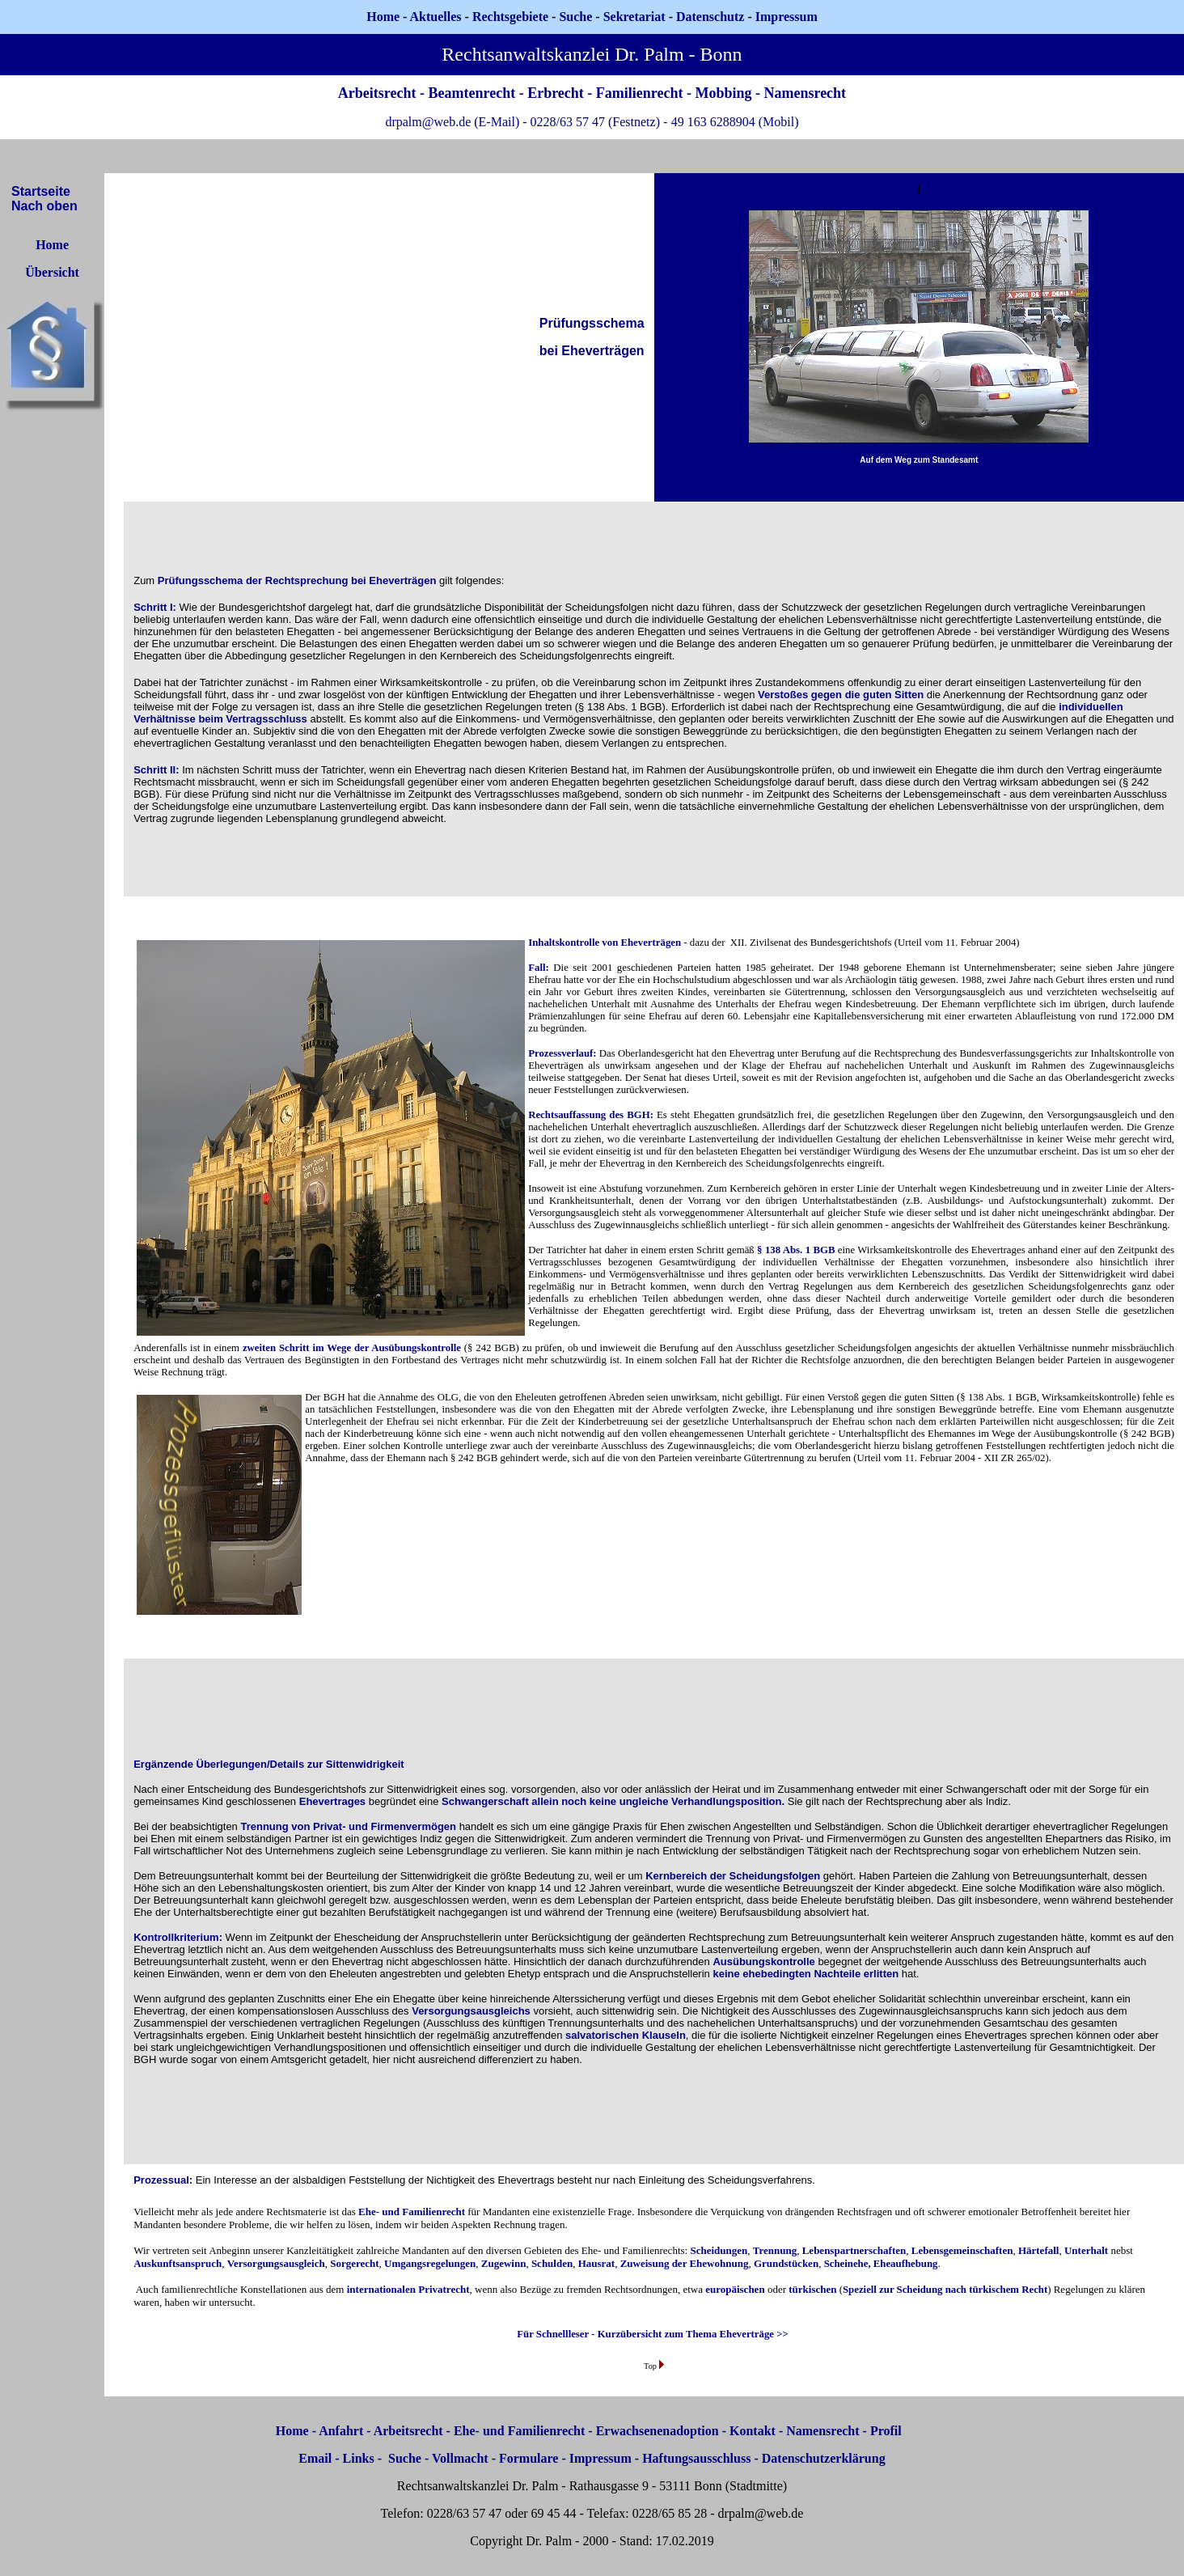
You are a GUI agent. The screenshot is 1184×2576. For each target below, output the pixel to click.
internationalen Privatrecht (408, 2289)
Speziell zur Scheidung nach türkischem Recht (945, 2289)
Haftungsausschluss (696, 2458)
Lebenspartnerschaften (854, 2250)
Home (383, 16)
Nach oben (44, 206)
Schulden (552, 2263)
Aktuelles (436, 16)
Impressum (600, 2458)
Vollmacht (460, 2458)
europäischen (734, 2289)
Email (315, 2458)
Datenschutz (710, 16)
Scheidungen (718, 2250)
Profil (886, 2431)
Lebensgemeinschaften (962, 2250)
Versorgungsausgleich (276, 2263)
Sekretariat (636, 16)
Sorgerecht (354, 2263)
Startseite (40, 191)
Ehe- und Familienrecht (411, 2211)
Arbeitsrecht (408, 2431)
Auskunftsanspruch (177, 2263)
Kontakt (752, 2431)
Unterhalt (1086, 2250)
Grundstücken (786, 2263)
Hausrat (596, 2263)
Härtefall (1038, 2250)
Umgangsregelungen (430, 2263)
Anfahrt (341, 2431)
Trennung (775, 2250)
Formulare (528, 2458)
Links (358, 2458)
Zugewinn (503, 2263)
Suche (575, 16)
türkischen (812, 2289)
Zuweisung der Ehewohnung (684, 2263)
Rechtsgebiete (510, 16)
